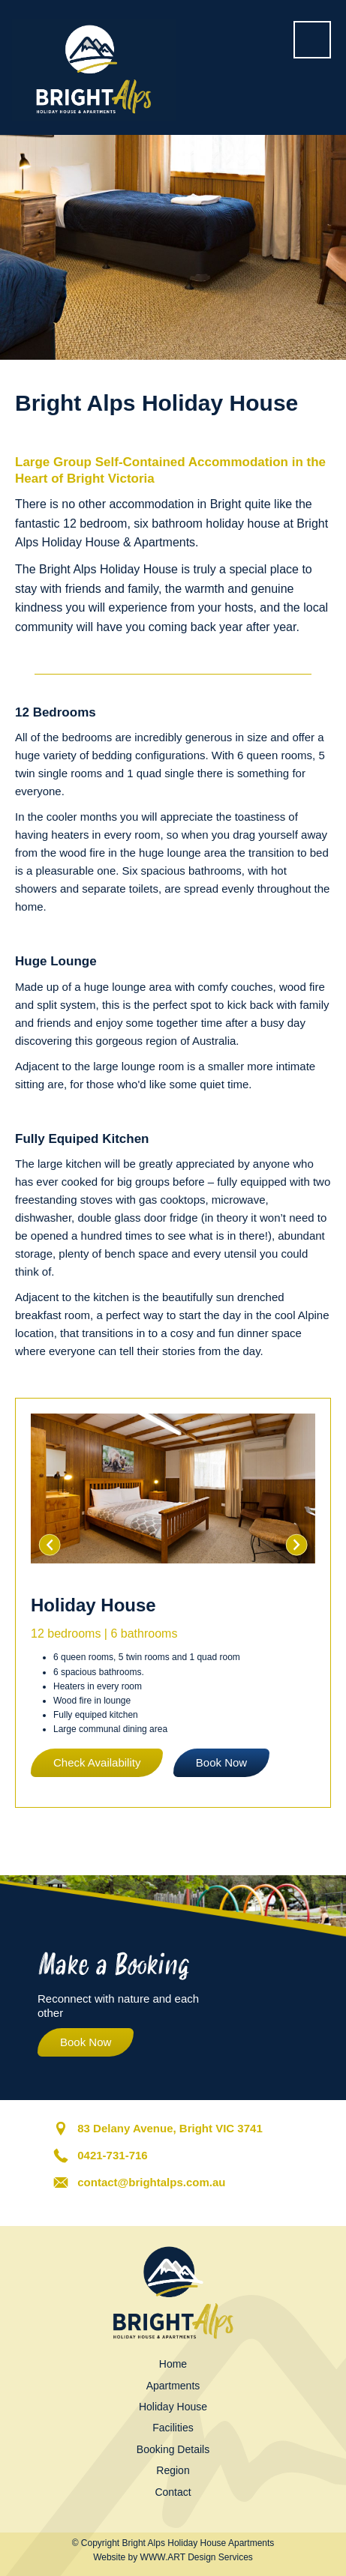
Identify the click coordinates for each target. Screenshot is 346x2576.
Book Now (221, 1762)
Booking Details (173, 2449)
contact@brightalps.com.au (151, 2182)
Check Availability (96, 1762)
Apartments (173, 2386)
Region (172, 2470)
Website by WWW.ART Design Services (173, 2557)
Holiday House (173, 2407)
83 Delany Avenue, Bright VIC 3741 (169, 2128)
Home (173, 2364)
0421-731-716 (112, 2155)
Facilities (172, 2428)
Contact (173, 2492)
